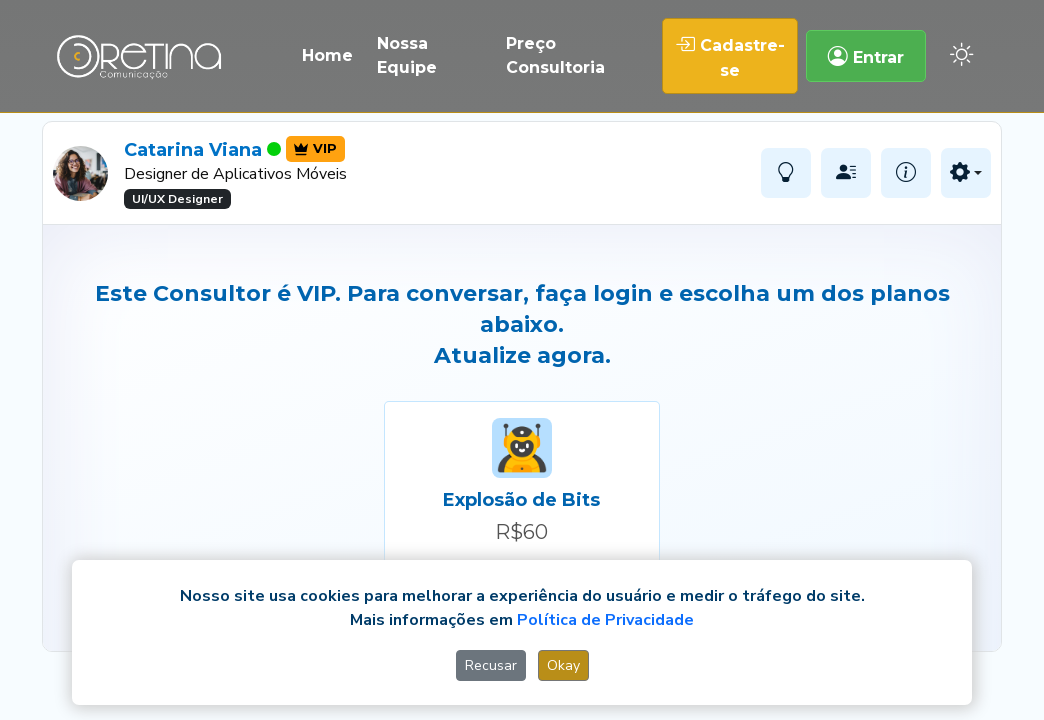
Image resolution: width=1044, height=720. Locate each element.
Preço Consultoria (555, 55)
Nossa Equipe (407, 55)
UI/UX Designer (177, 199)
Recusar (491, 665)
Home (327, 55)
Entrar (866, 56)
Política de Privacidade (605, 620)
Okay (563, 665)
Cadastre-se (730, 56)
